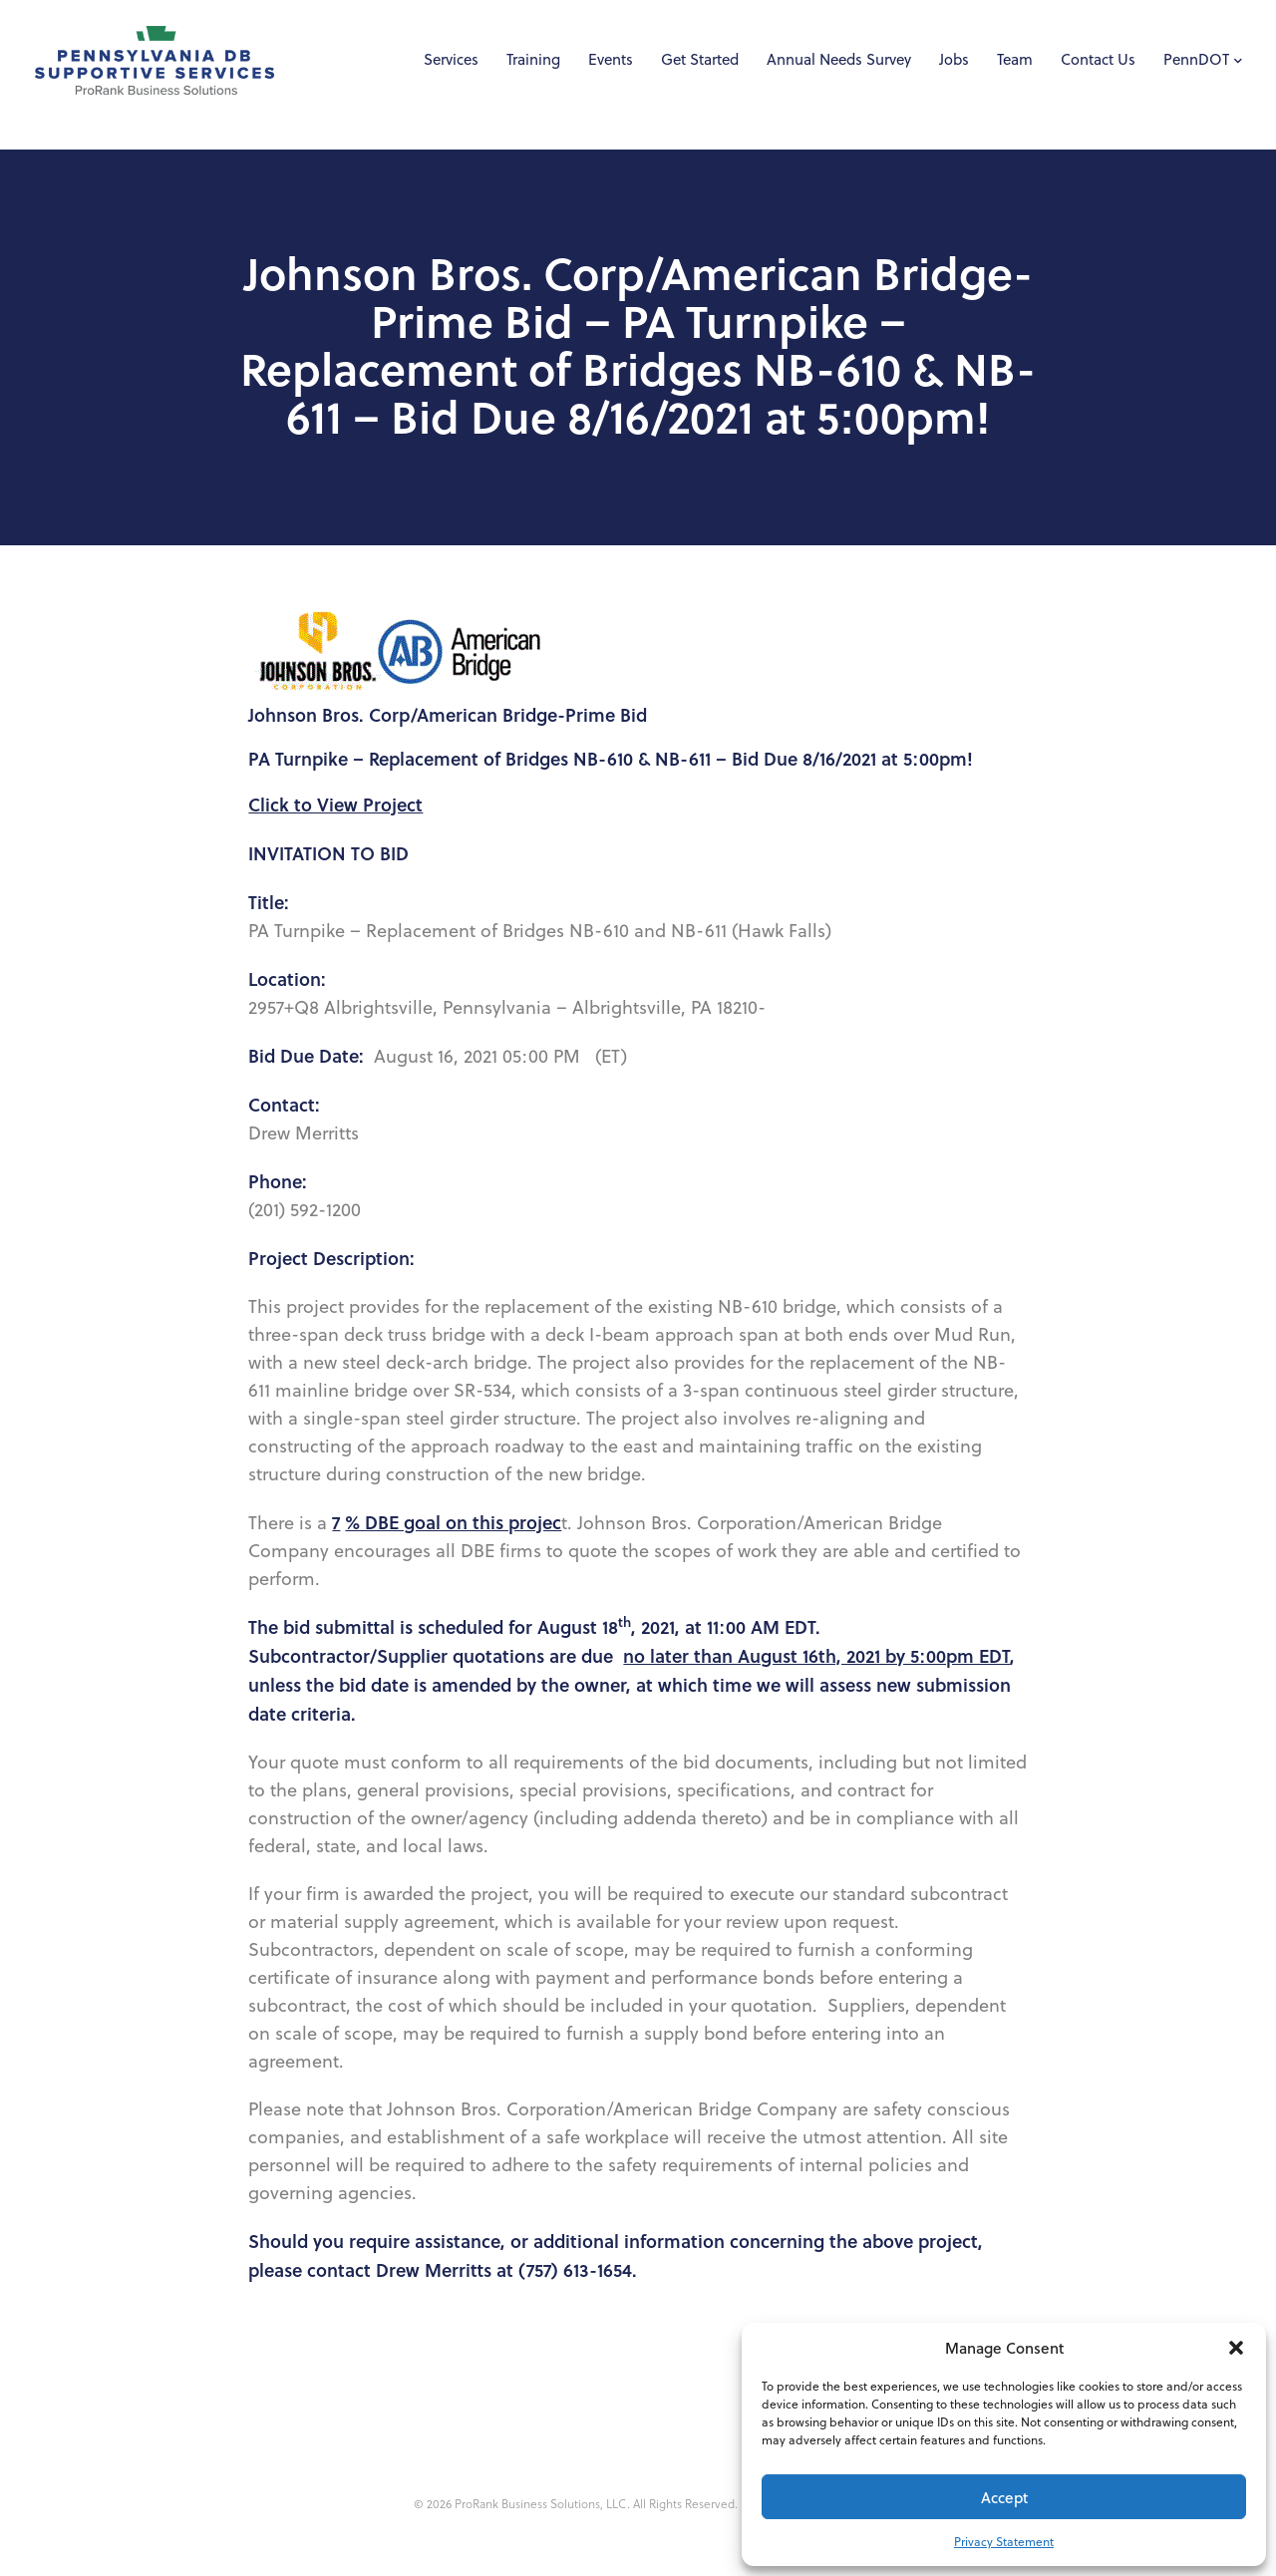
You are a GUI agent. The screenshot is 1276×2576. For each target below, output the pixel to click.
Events (610, 59)
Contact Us (1098, 59)
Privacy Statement (1004, 2541)
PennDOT (1196, 59)
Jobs (954, 59)
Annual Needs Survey (839, 59)
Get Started (700, 59)
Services (451, 59)
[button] (1236, 2348)
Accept (1004, 2497)
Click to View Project (335, 804)
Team (1015, 59)
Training (533, 59)
